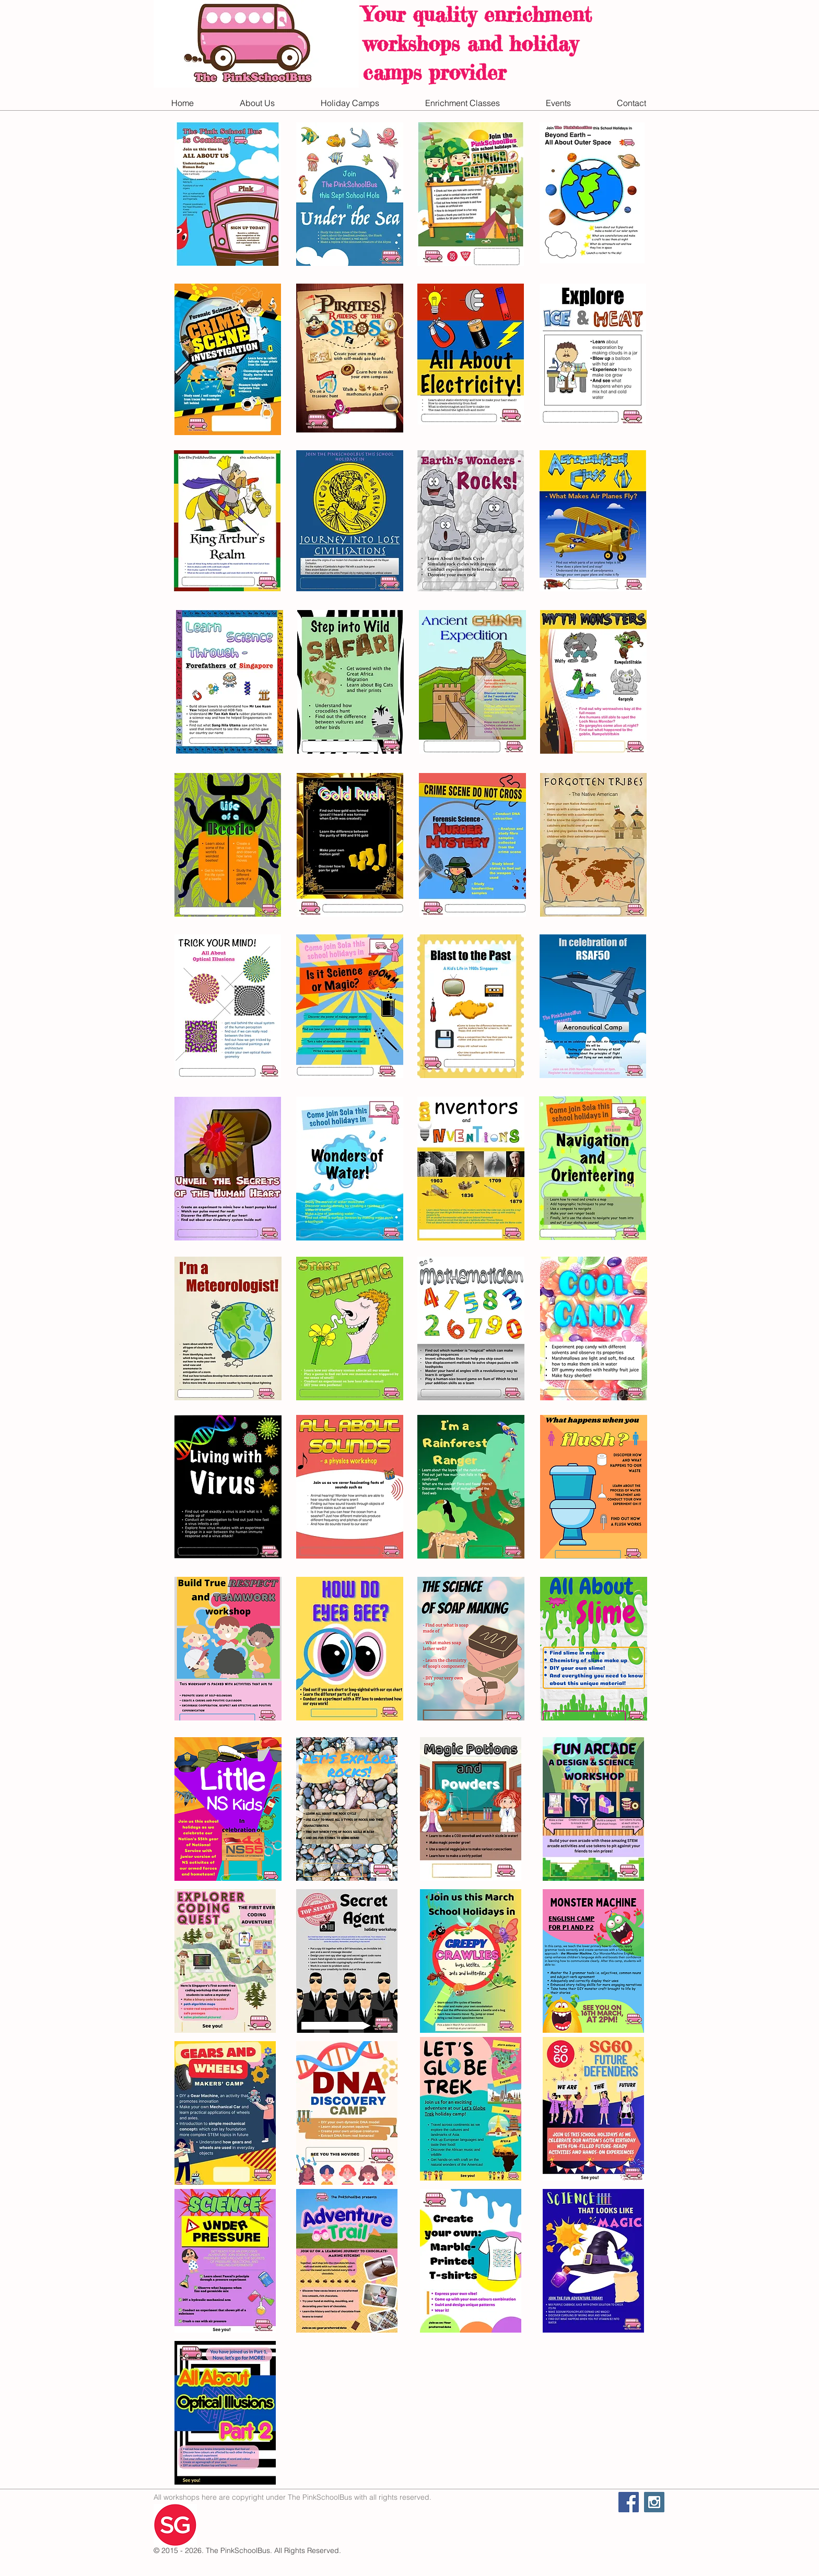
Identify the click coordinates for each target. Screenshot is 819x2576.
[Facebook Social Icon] (628, 2502)
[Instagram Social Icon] (654, 2502)
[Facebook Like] (553, 2513)
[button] (257, 103)
